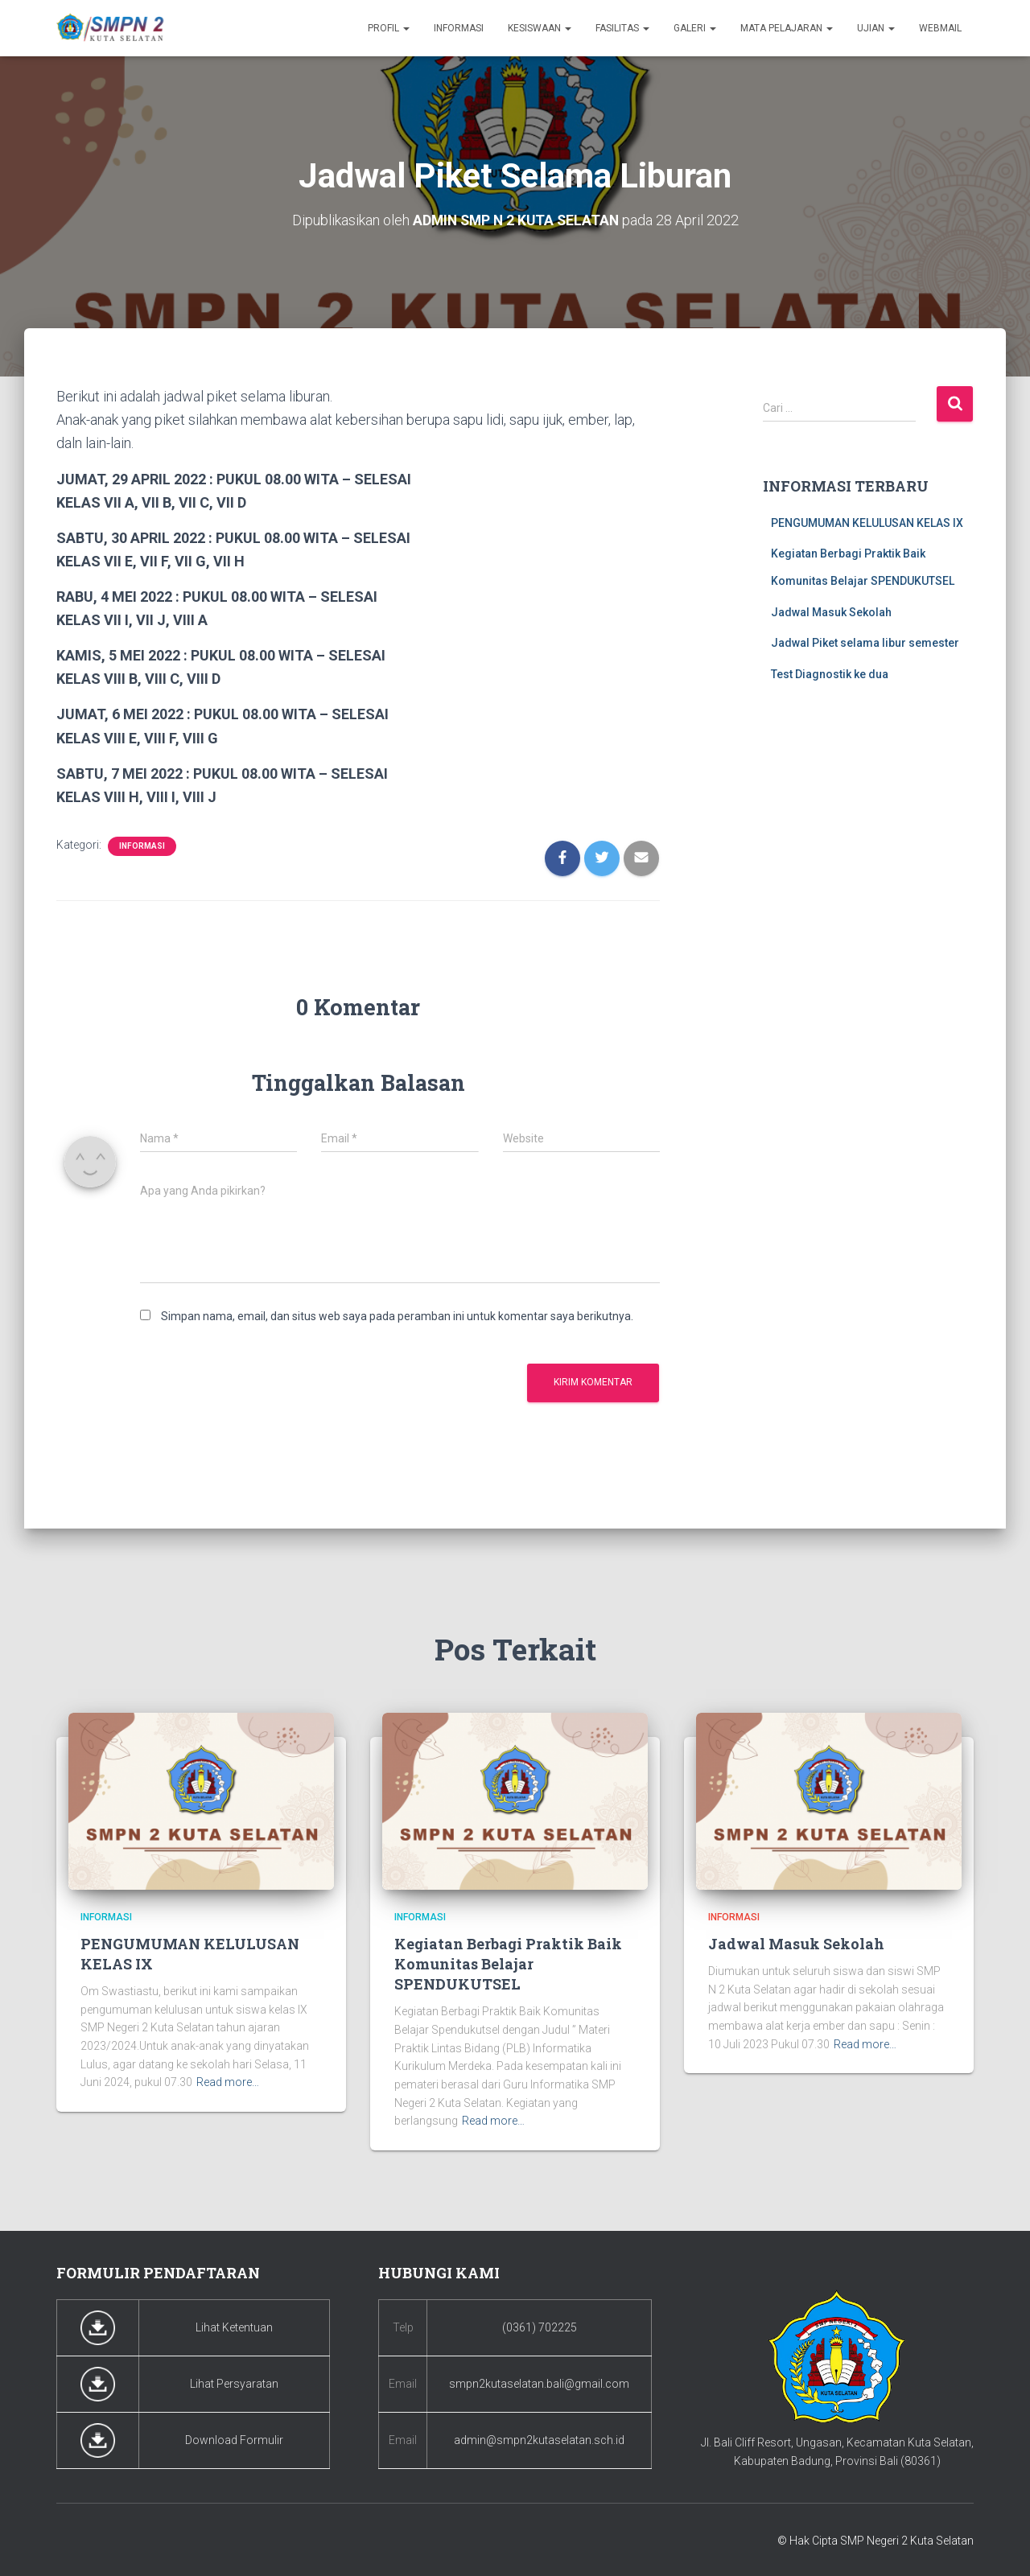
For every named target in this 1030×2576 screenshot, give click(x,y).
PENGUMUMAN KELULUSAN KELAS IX (867, 522)
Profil (389, 28)
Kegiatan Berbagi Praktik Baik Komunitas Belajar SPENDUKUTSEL (508, 1963)
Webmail (940, 28)
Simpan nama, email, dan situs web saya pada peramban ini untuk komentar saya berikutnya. (397, 1316)
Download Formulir (234, 2440)
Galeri (695, 28)
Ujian (876, 28)
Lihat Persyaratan (234, 2383)
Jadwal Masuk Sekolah (831, 611)
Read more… (227, 2082)
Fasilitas (622, 28)
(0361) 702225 (539, 2327)
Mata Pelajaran (786, 28)
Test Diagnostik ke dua (829, 673)
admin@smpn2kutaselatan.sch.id (539, 2440)
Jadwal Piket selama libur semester (865, 642)
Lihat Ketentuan (234, 2327)
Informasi (459, 28)
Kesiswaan (539, 28)
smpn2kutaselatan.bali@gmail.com (539, 2383)
